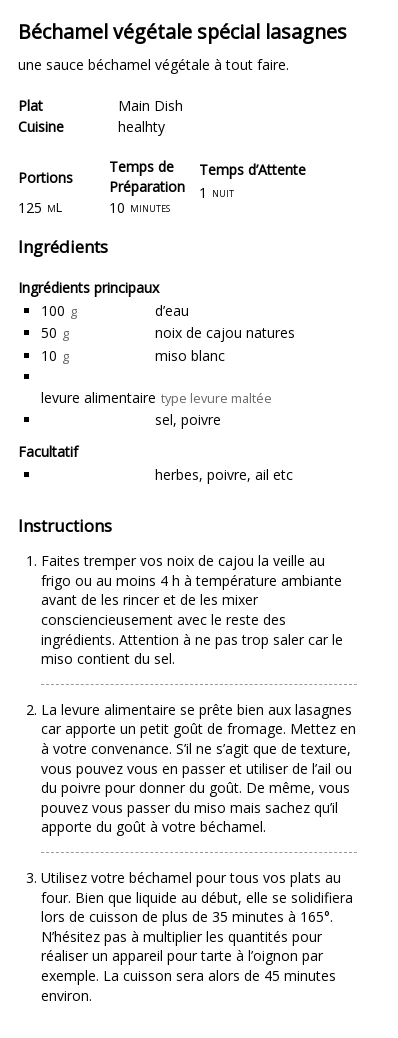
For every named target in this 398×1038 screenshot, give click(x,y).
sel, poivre (188, 419)
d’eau (172, 310)
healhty (141, 126)
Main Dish (150, 105)
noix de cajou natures (225, 332)
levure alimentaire (98, 397)
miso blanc (190, 355)
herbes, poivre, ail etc (224, 474)
